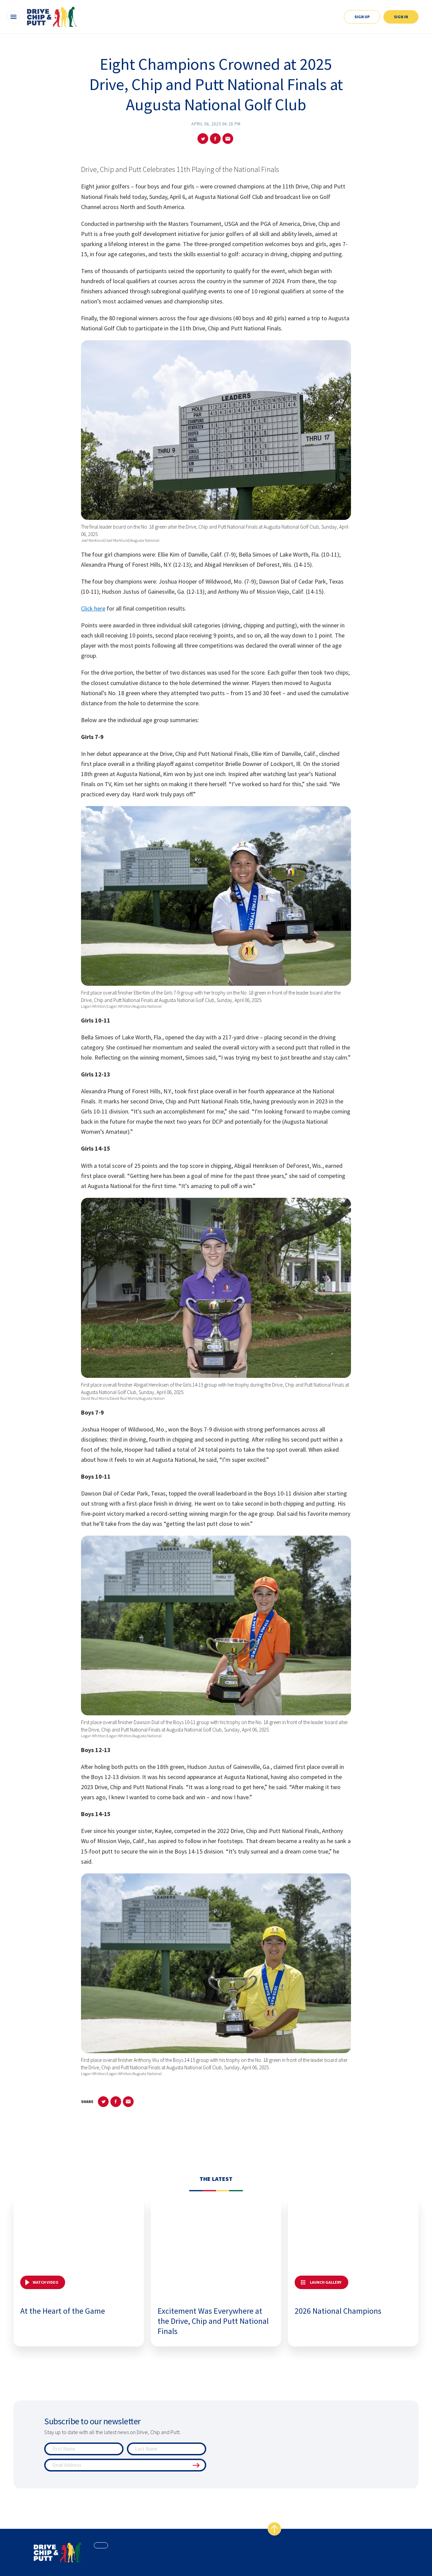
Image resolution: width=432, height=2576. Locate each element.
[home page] (59, 2552)
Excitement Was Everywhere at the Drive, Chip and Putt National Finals (213, 2321)
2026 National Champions (338, 2311)
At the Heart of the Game (62, 2311)
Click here (93, 608)
